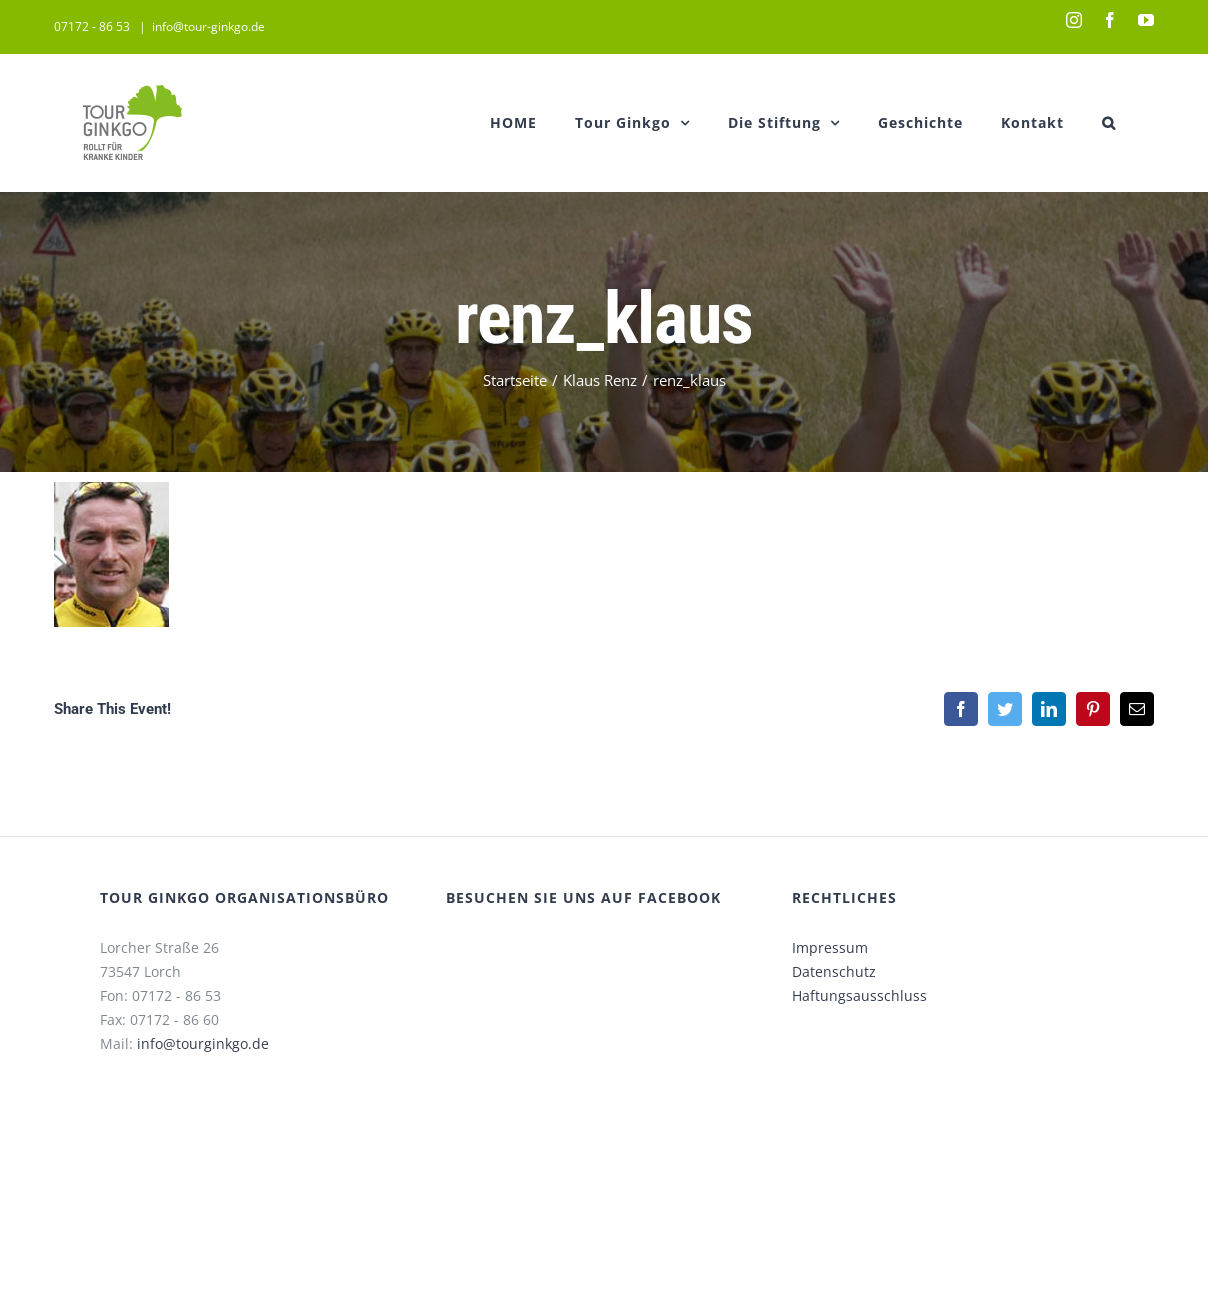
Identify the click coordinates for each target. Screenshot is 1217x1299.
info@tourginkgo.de (203, 1043)
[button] (1109, 122)
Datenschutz (834, 971)
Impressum (830, 947)
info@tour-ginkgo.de (208, 26)
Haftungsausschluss (859, 995)
